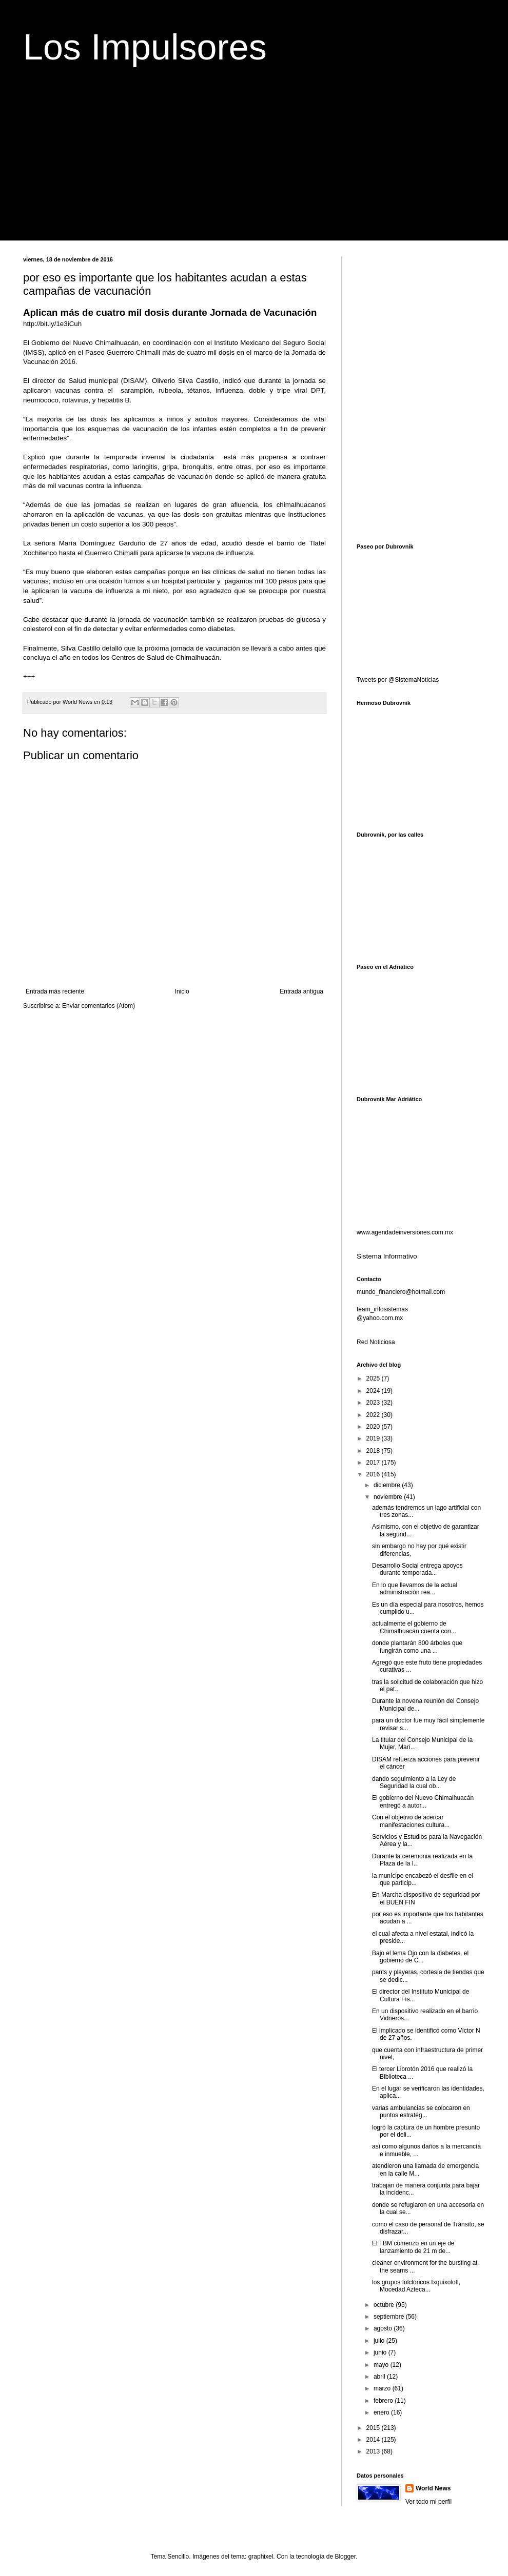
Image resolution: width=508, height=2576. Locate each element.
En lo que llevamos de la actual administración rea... (414, 1588)
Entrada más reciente (55, 991)
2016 (374, 1474)
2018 (374, 1450)
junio (381, 2352)
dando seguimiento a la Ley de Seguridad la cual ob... (414, 1782)
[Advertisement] (254, 168)
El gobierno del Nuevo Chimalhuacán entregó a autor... (423, 1801)
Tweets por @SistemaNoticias (398, 679)
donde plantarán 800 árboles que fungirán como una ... (417, 1646)
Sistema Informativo (387, 1256)
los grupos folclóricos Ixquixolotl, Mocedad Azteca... (416, 2286)
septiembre (390, 2316)
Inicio (182, 991)
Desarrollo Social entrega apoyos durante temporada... (417, 1569)
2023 (374, 1402)
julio (380, 2340)
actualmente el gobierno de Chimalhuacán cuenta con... (414, 1627)
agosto (384, 2328)
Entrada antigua (301, 991)
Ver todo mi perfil (428, 2501)
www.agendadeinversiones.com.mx (405, 1232)
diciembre (388, 1485)
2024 (374, 1390)
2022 (374, 1414)
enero (382, 2412)
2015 (374, 2427)
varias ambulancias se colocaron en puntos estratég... (421, 2111)
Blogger (345, 2556)
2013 (374, 2451)
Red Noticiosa (376, 1342)
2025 (374, 1378)
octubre (385, 2304)
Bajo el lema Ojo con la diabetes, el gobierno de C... (420, 1957)
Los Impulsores (145, 47)
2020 (374, 1426)
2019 (374, 1438)
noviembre (389, 1496)
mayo (382, 2364)
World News (433, 2488)
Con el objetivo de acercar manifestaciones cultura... (411, 1821)
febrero (384, 2400)
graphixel (260, 2556)
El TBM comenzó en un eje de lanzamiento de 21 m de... (413, 2247)
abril (380, 2376)
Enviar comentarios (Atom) (98, 1005)
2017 (374, 1462)
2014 (374, 2439)
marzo (383, 2388)
